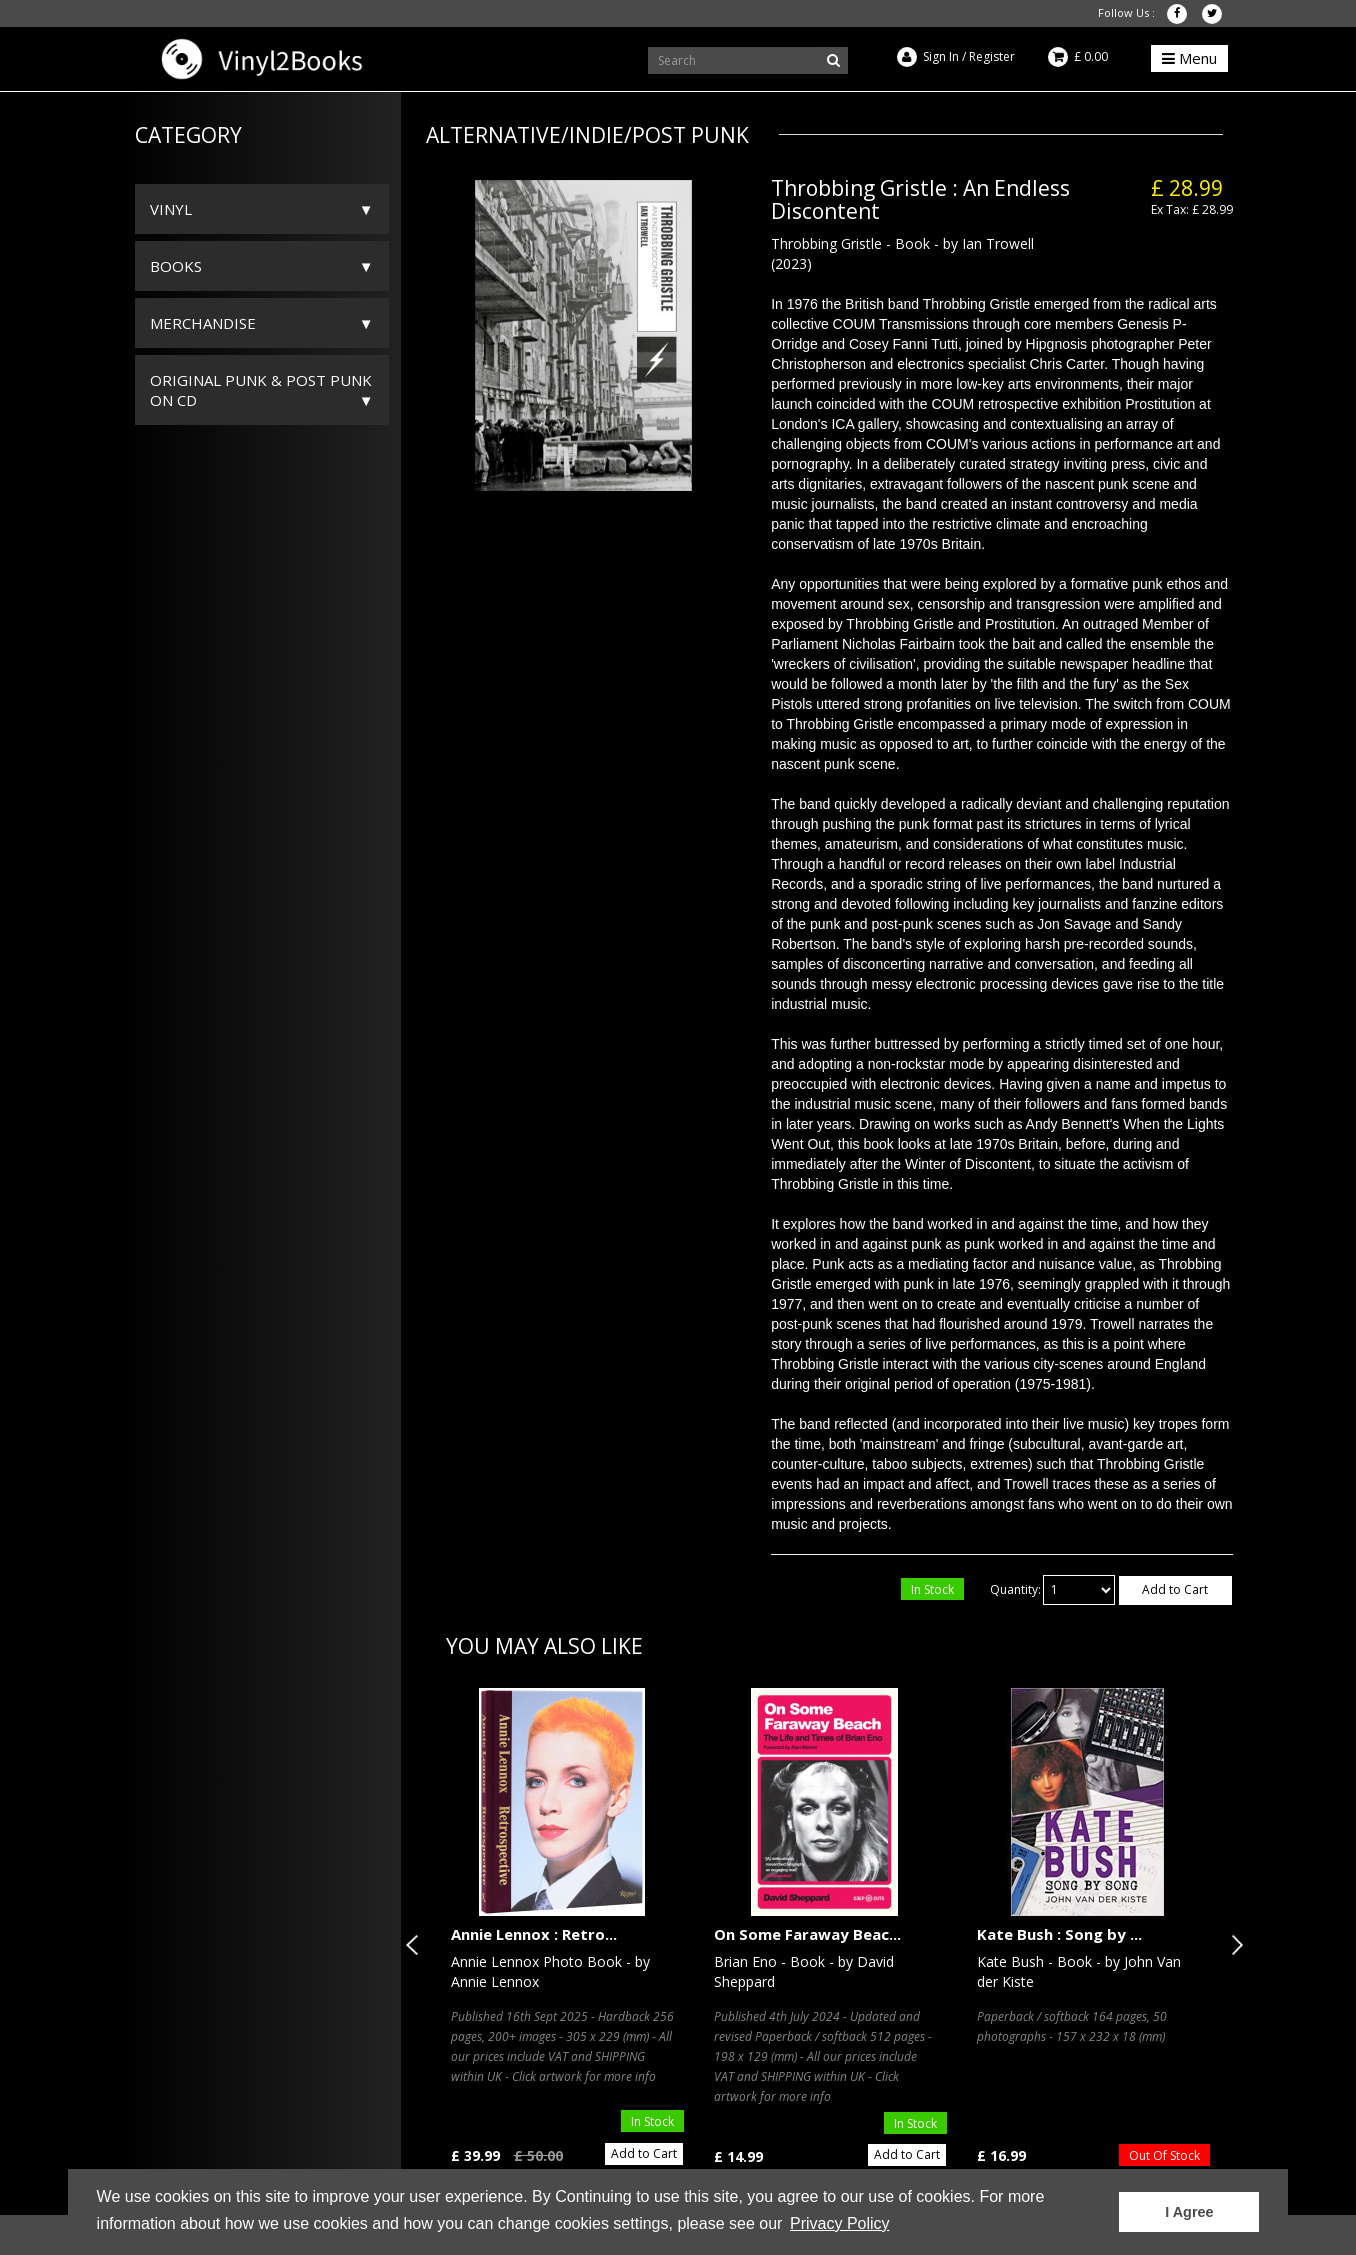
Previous (416, 1945)
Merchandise (203, 323)
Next (1233, 1945)
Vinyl (171, 209)
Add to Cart (1175, 1589)
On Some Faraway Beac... (807, 1934)
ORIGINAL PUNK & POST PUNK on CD (261, 390)
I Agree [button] (1189, 2212)
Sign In (941, 56)
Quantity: (1015, 1589)
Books (176, 266)
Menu (1189, 58)
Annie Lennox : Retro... (534, 1934)
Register (992, 56)
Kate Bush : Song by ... (1059, 1934)
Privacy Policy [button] (840, 2223)
